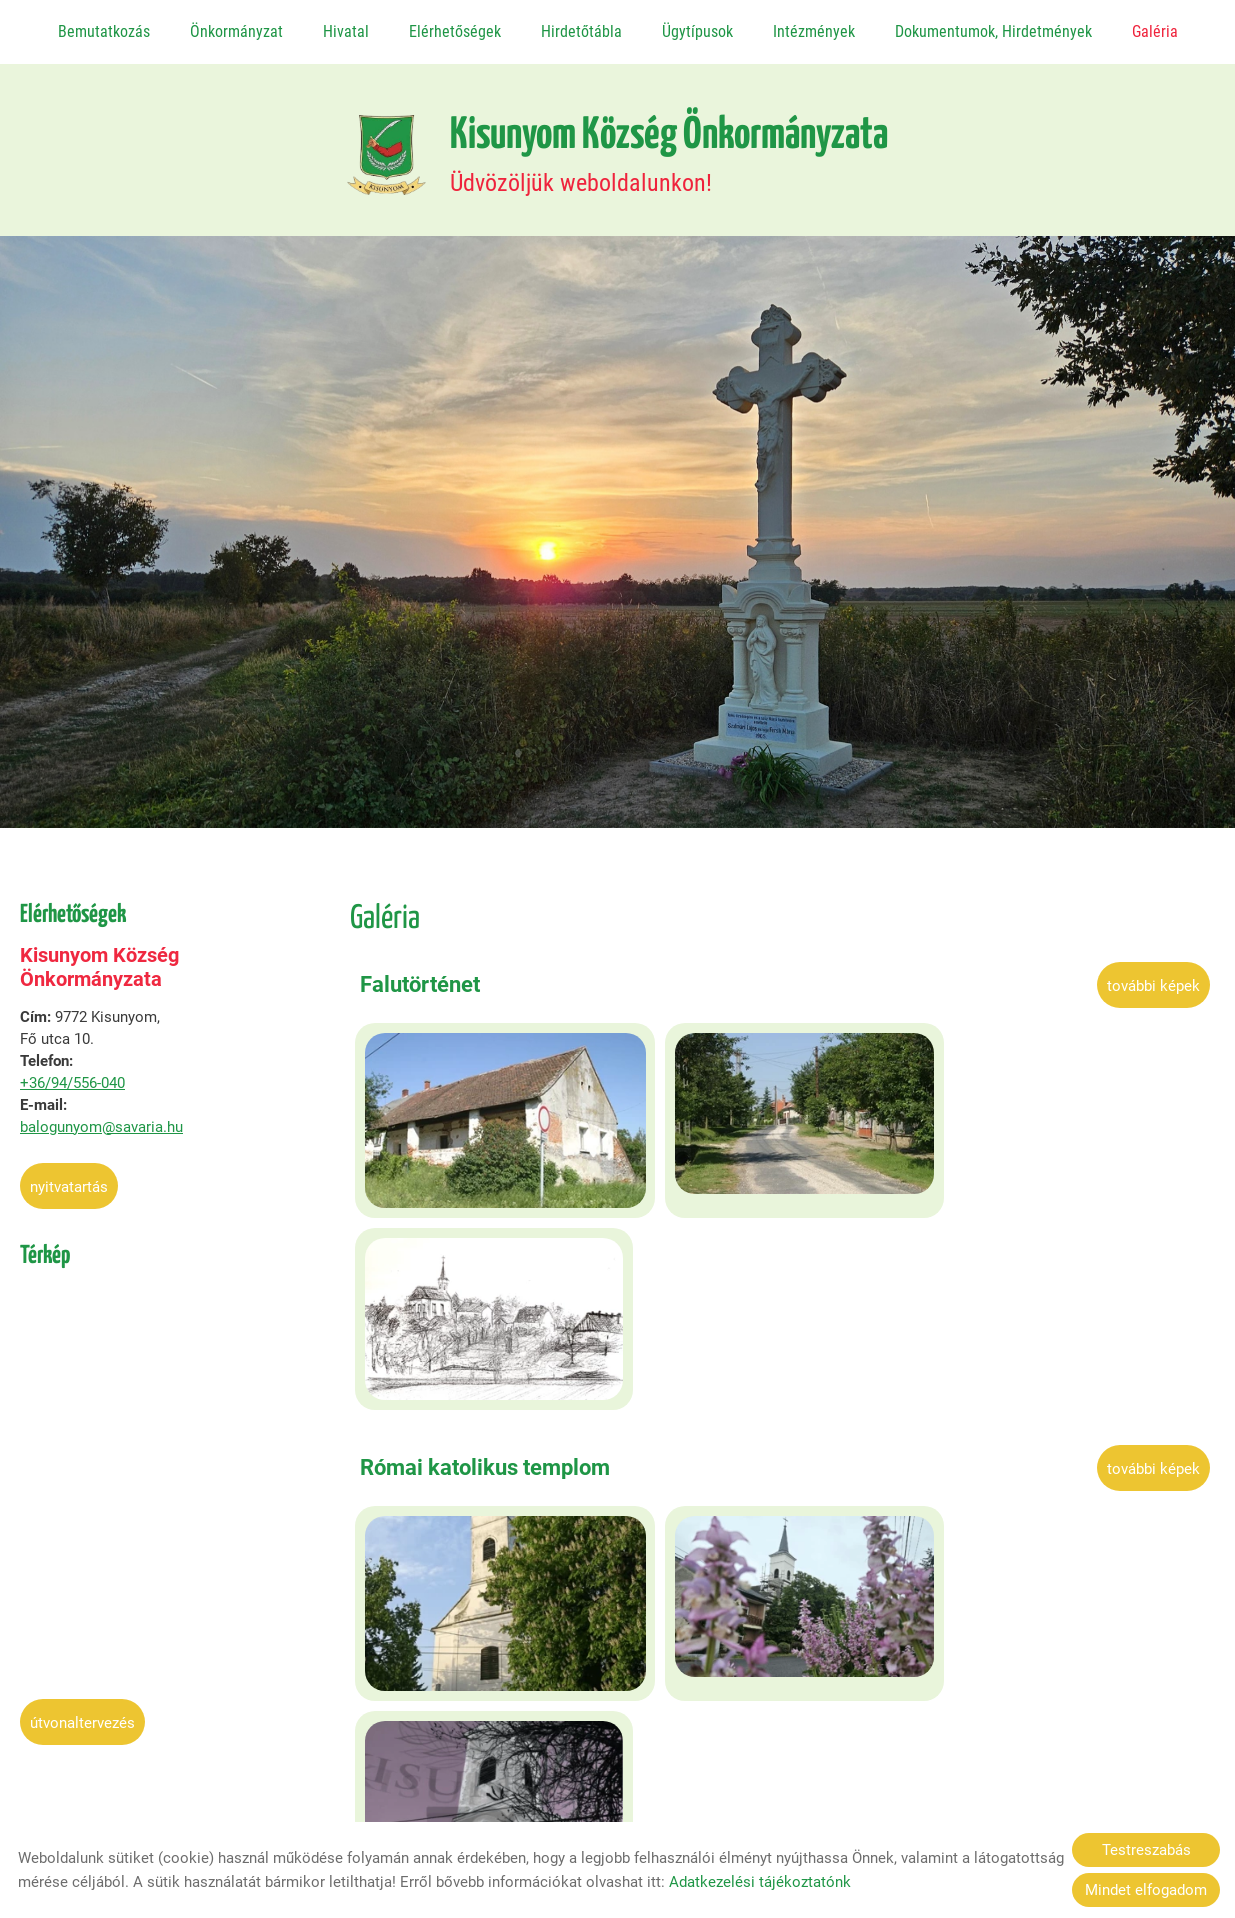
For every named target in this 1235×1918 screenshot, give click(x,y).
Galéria (1154, 31)
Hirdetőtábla (581, 31)
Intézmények (813, 31)
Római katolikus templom (485, 1254)
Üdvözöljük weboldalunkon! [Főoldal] (668, 146)
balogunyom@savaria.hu (101, 1118)
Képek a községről (450, 1531)
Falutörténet (420, 976)
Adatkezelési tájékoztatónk (760, 1882)
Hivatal (346, 31)
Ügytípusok (696, 31)
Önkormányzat (236, 31)
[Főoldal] (379, 146)
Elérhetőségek (455, 31)
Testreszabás (1146, 1850)
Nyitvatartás (69, 1178)
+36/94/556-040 (72, 1074)
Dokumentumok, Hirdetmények (992, 31)
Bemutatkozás (104, 31)
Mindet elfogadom (1146, 1890)
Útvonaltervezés (82, 1714)
